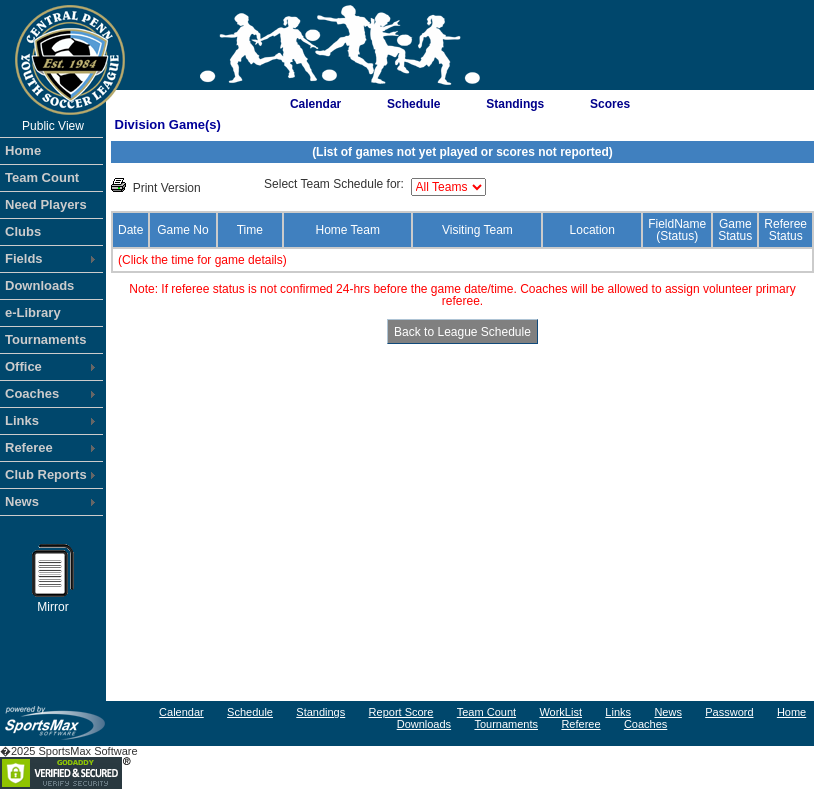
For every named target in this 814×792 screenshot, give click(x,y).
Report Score (401, 712)
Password (729, 712)
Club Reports (46, 474)
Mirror (53, 602)
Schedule (413, 104)
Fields (24, 258)
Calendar (315, 104)
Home (23, 150)
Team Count (42, 177)
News (22, 501)
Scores (610, 104)
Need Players (46, 204)
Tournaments (45, 339)
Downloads (39, 285)
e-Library (33, 312)
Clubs (23, 231)
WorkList (560, 712)
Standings (515, 104)
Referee (29, 447)
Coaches (32, 393)
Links (22, 420)
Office (23, 366)
